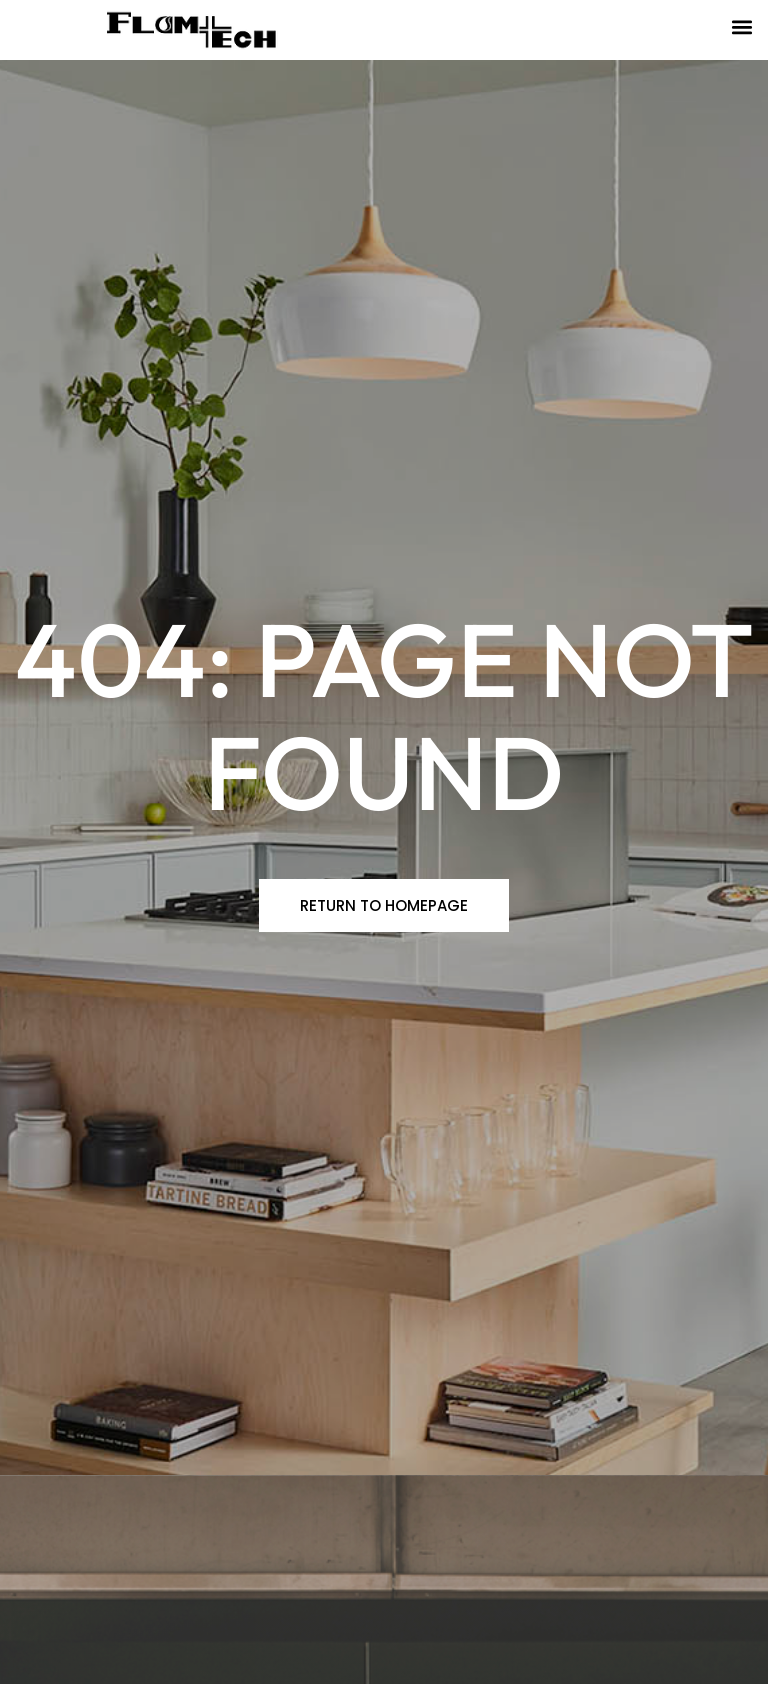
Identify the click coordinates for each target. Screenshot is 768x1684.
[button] (741, 26)
